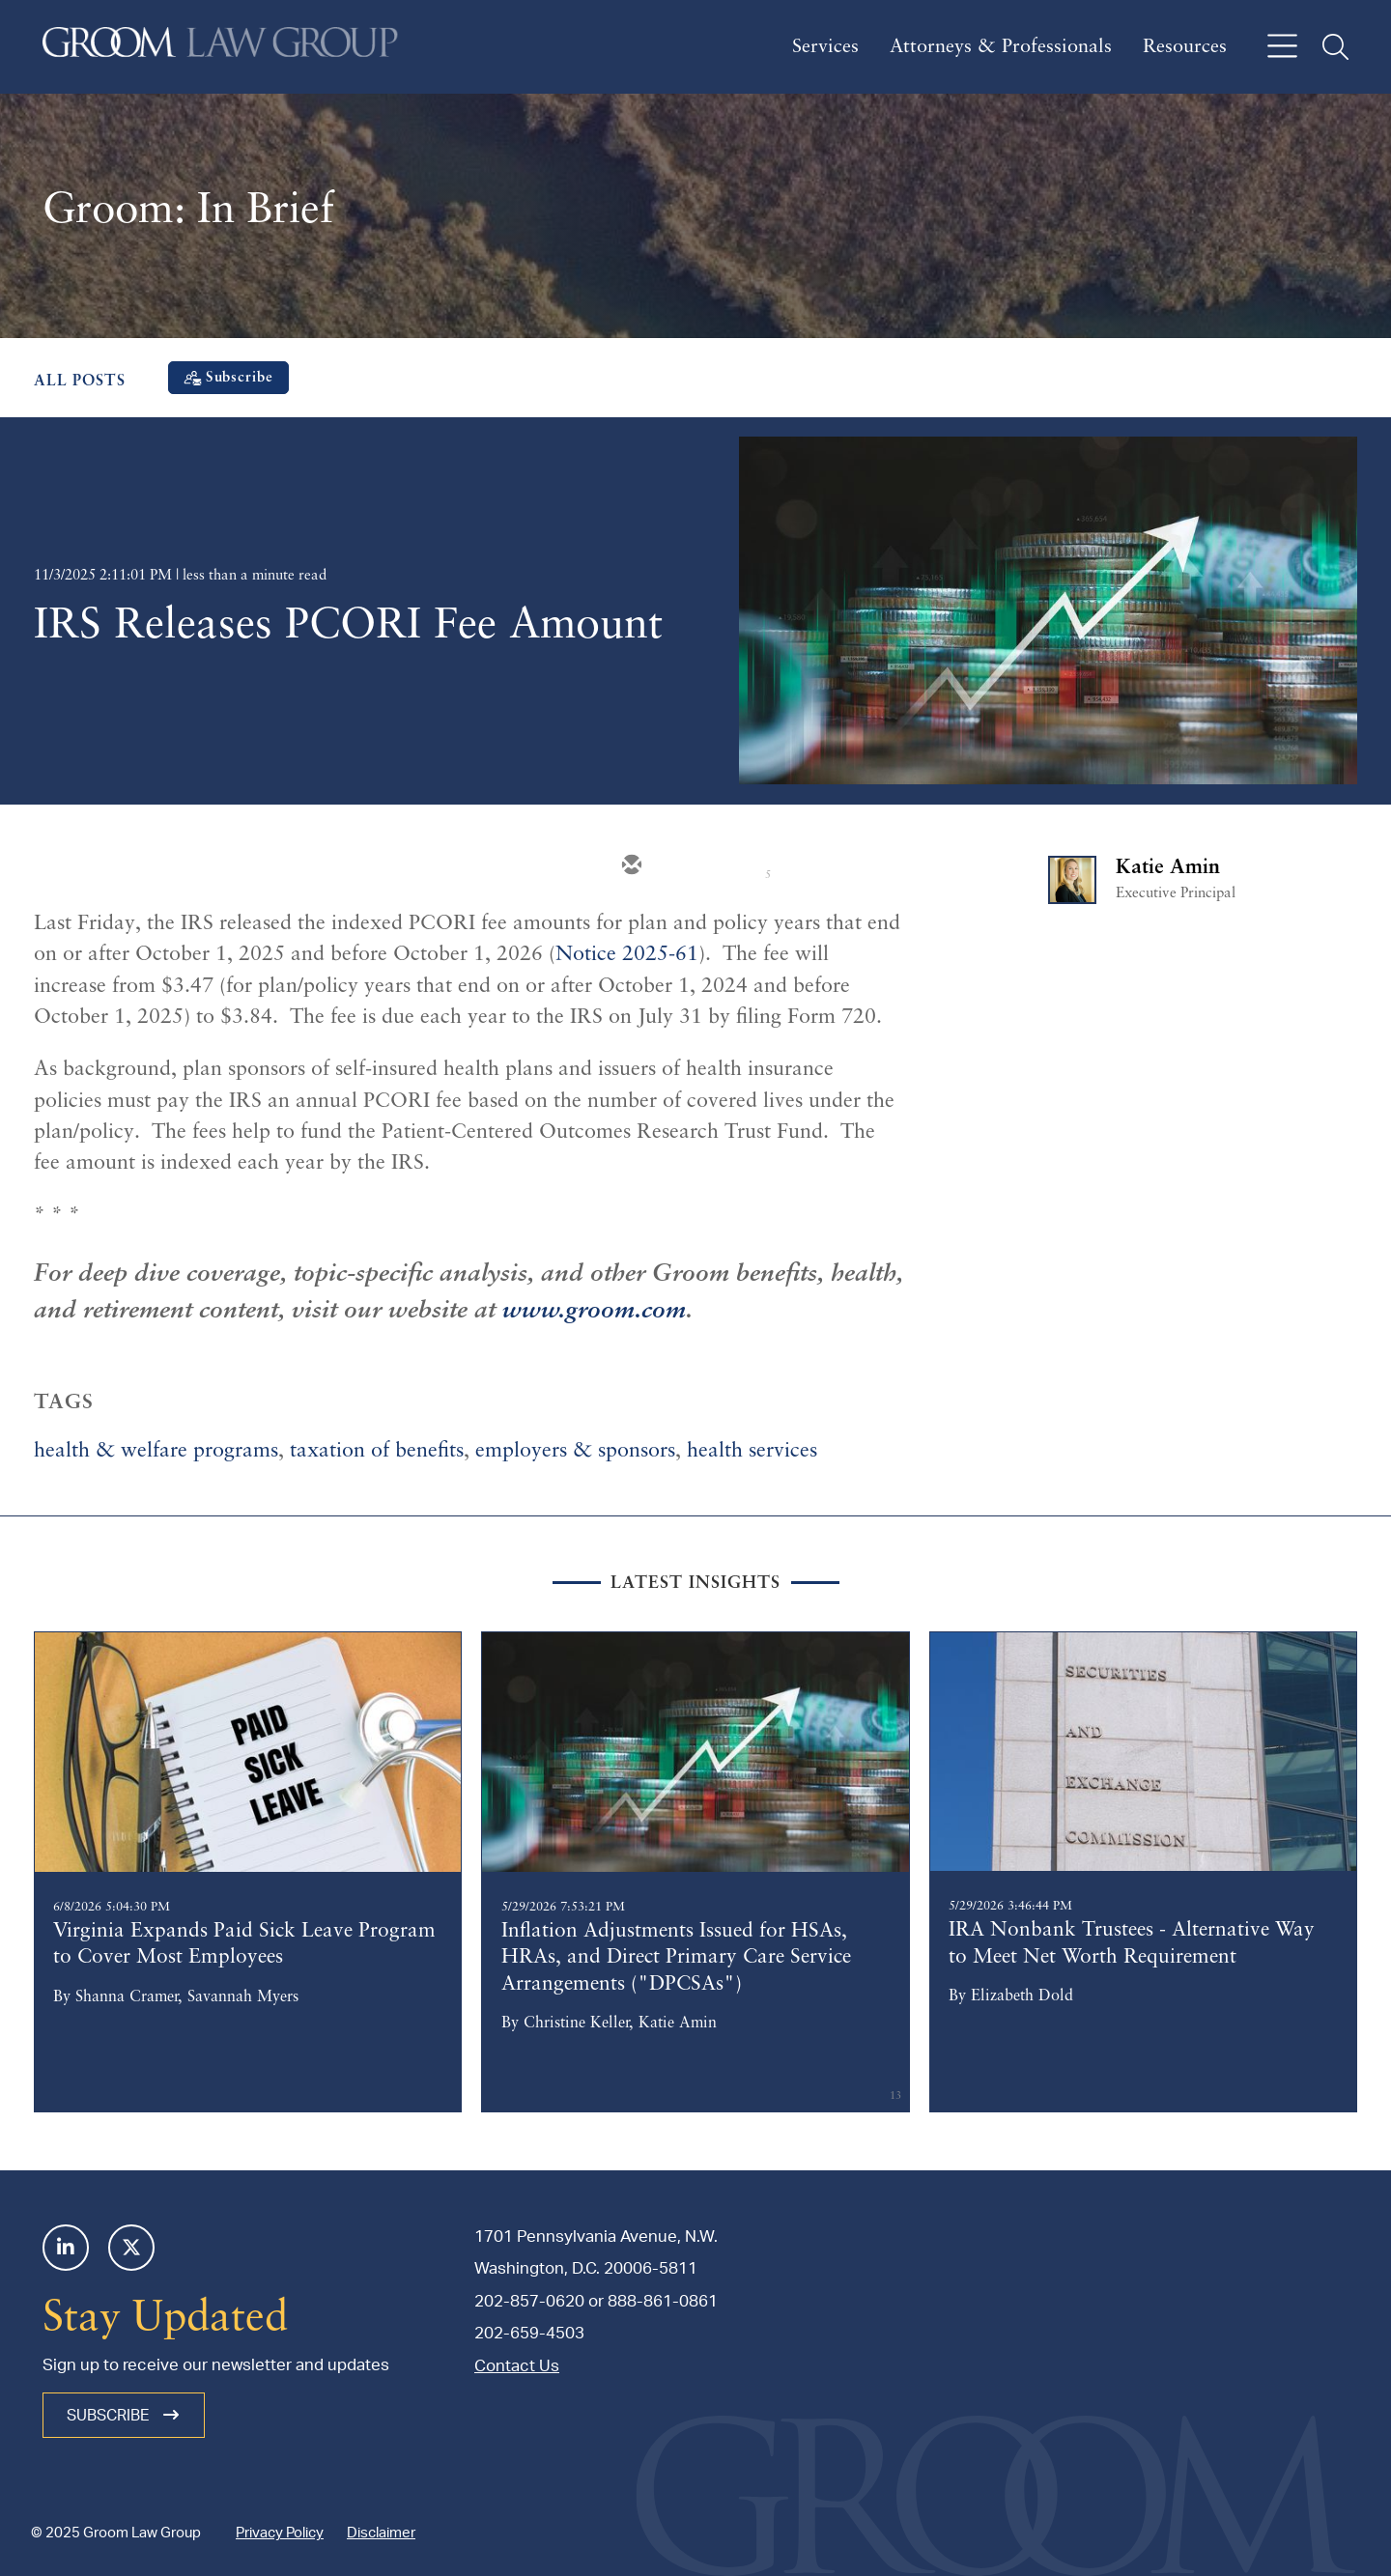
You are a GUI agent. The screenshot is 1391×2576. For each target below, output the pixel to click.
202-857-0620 (529, 2301)
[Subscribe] (228, 377)
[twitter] (687, 866)
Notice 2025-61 (626, 955)
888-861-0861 (663, 2301)
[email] (629, 866)
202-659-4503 (529, 2333)
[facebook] (803, 866)
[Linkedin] (66, 2247)
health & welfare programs (156, 1451)
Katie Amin (1168, 868)
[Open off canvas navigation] (1282, 47)
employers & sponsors (575, 1451)
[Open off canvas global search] (1335, 47)
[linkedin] (745, 866)
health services (752, 1451)
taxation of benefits (377, 1451)
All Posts (80, 381)
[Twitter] (131, 2247)
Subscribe (124, 2415)
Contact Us (516, 2366)
